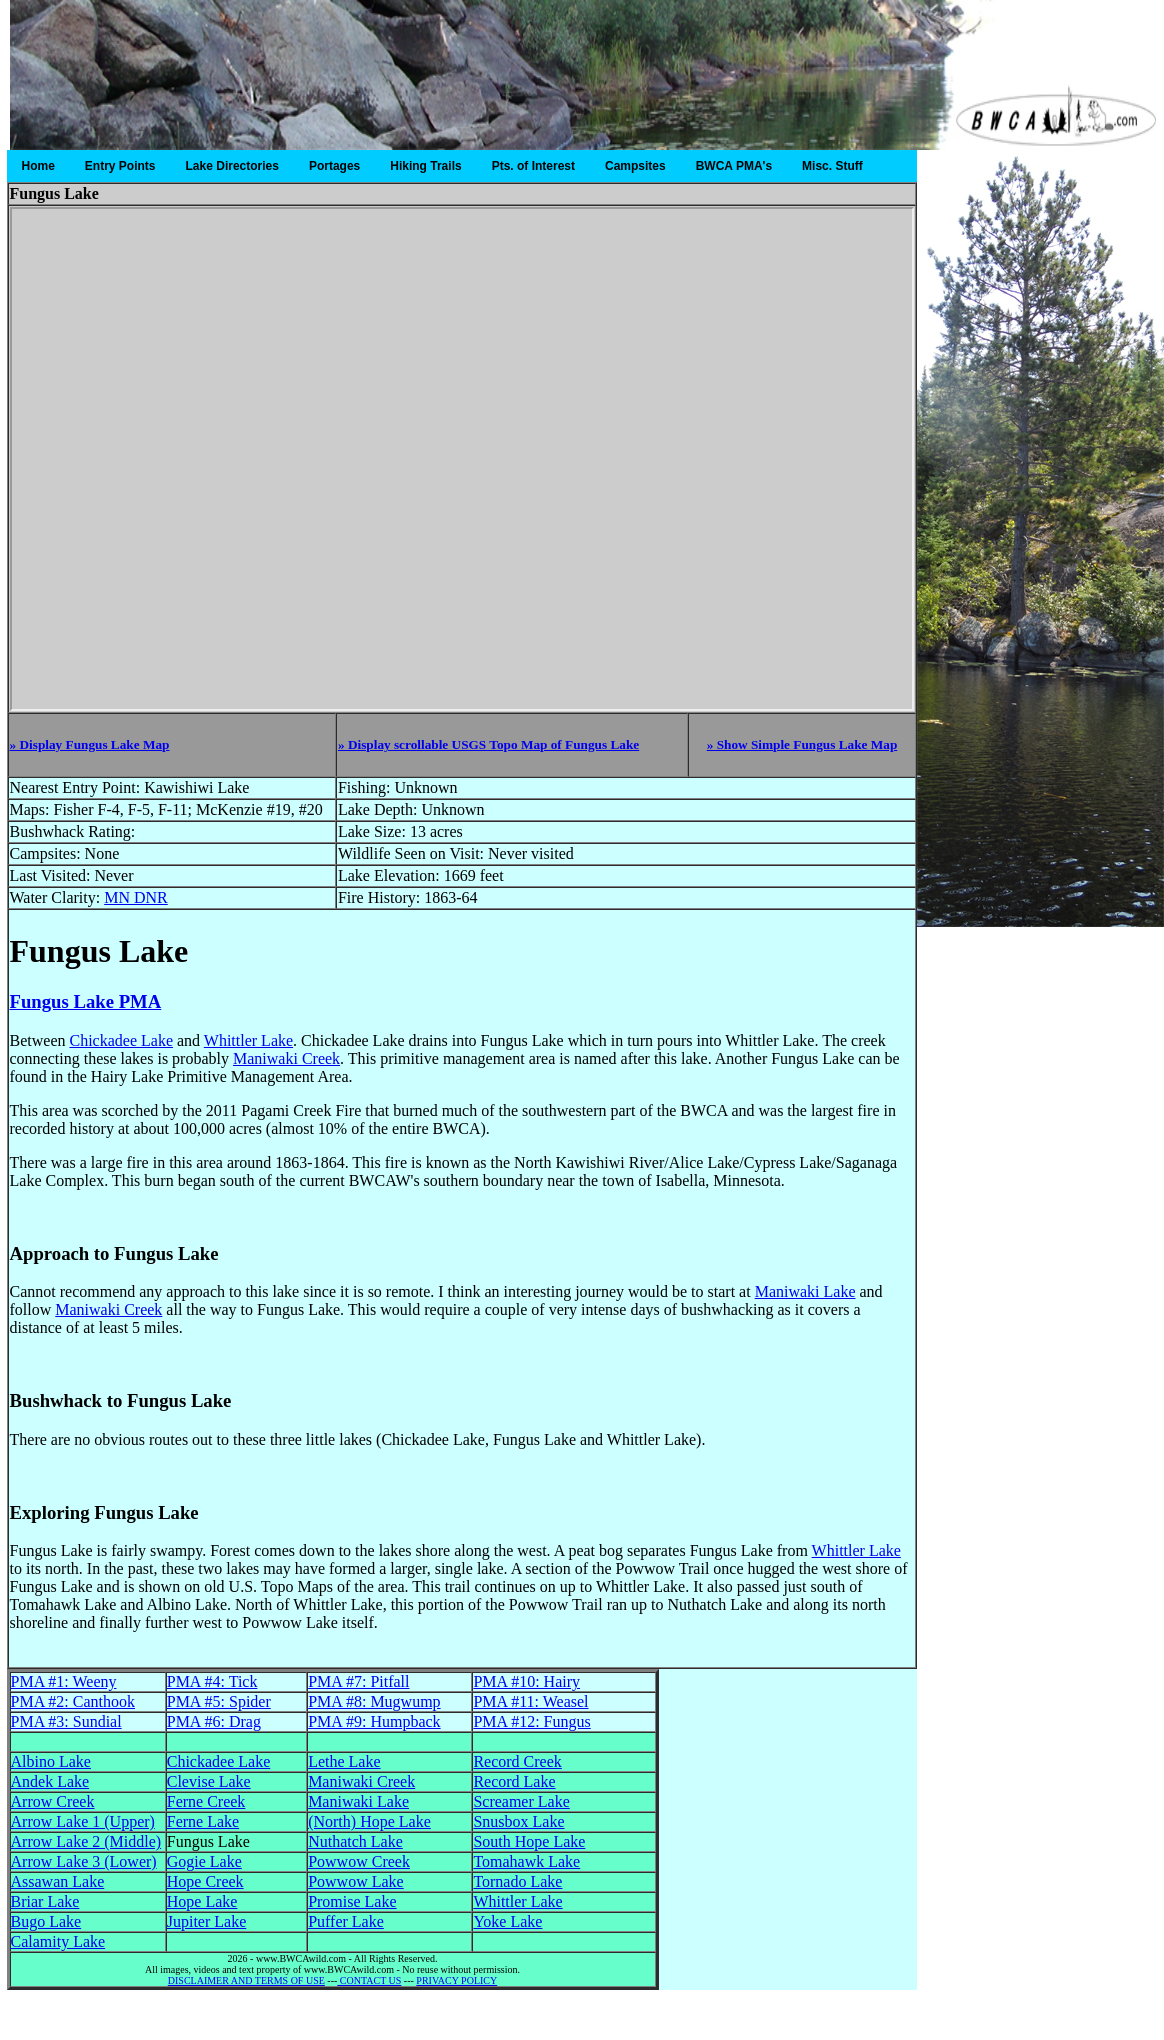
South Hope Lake (529, 1841)
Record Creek (517, 1761)
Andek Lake (50, 1781)
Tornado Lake (517, 1881)
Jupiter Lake (207, 1921)
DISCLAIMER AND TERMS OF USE (246, 1980)
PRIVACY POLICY (456, 1980)
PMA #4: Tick (212, 1681)
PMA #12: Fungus (531, 1721)
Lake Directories (232, 166)
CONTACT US (369, 1980)
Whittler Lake (248, 1040)
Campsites (635, 166)
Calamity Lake (58, 1941)
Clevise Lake (209, 1781)
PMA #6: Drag (214, 1721)
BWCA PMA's (734, 166)
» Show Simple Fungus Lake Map (802, 744)
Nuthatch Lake (355, 1841)
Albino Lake (51, 1761)
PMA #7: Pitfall (358, 1681)
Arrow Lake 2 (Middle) (86, 1841)
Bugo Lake (46, 1921)
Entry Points (120, 166)
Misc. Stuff (832, 166)
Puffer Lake (346, 1921)
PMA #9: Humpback (374, 1721)
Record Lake (514, 1781)
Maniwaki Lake (805, 1291)
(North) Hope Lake (369, 1821)
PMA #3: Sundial (66, 1721)
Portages (334, 166)
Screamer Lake (521, 1801)
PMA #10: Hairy (526, 1681)
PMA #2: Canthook (73, 1701)
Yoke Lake (507, 1921)
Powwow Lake (356, 1881)
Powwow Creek (359, 1861)
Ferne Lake (203, 1821)
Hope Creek (205, 1881)
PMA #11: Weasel (530, 1701)
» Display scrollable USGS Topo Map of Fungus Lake (488, 744)
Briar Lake (45, 1901)
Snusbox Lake (518, 1821)
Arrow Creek (53, 1801)
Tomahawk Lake (526, 1861)
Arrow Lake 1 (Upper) (83, 1821)
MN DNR (136, 897)
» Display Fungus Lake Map (90, 744)
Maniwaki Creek (286, 1058)
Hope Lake (202, 1901)
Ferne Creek (206, 1801)
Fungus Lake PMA (86, 1001)
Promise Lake (352, 1901)
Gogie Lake (204, 1861)
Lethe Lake (344, 1761)
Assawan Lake (58, 1881)
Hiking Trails (425, 166)
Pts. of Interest (533, 166)
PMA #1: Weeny (64, 1681)
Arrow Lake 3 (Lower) (84, 1861)
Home (38, 166)
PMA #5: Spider (219, 1701)
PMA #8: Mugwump (374, 1701)
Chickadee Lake (121, 1040)
